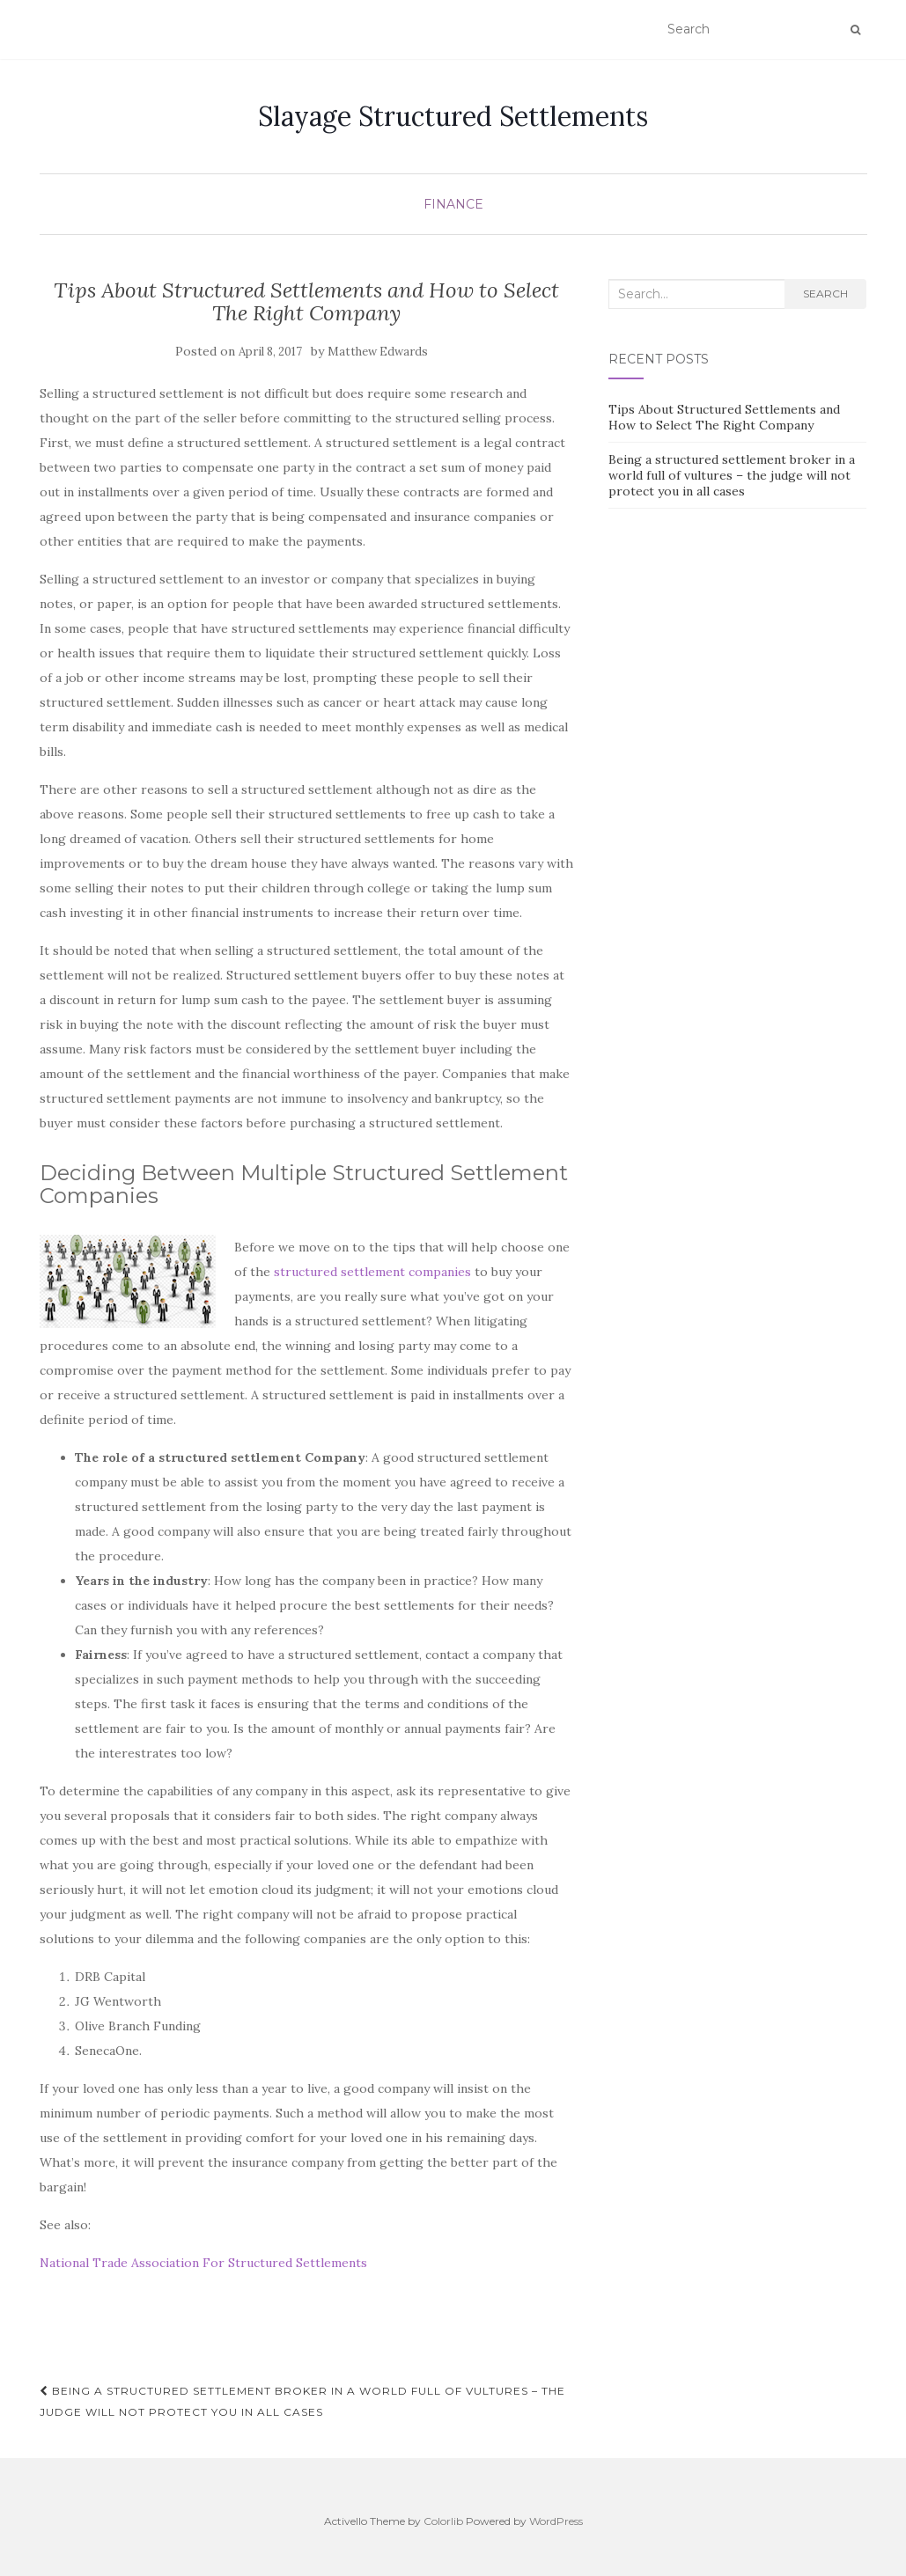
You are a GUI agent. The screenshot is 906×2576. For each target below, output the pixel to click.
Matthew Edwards (378, 351)
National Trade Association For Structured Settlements (203, 2263)
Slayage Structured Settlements (453, 116)
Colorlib (443, 2521)
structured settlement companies (372, 1272)
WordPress (556, 2521)
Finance (453, 204)
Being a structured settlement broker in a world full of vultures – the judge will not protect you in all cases (302, 2401)
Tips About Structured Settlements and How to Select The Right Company (724, 417)
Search (825, 293)
